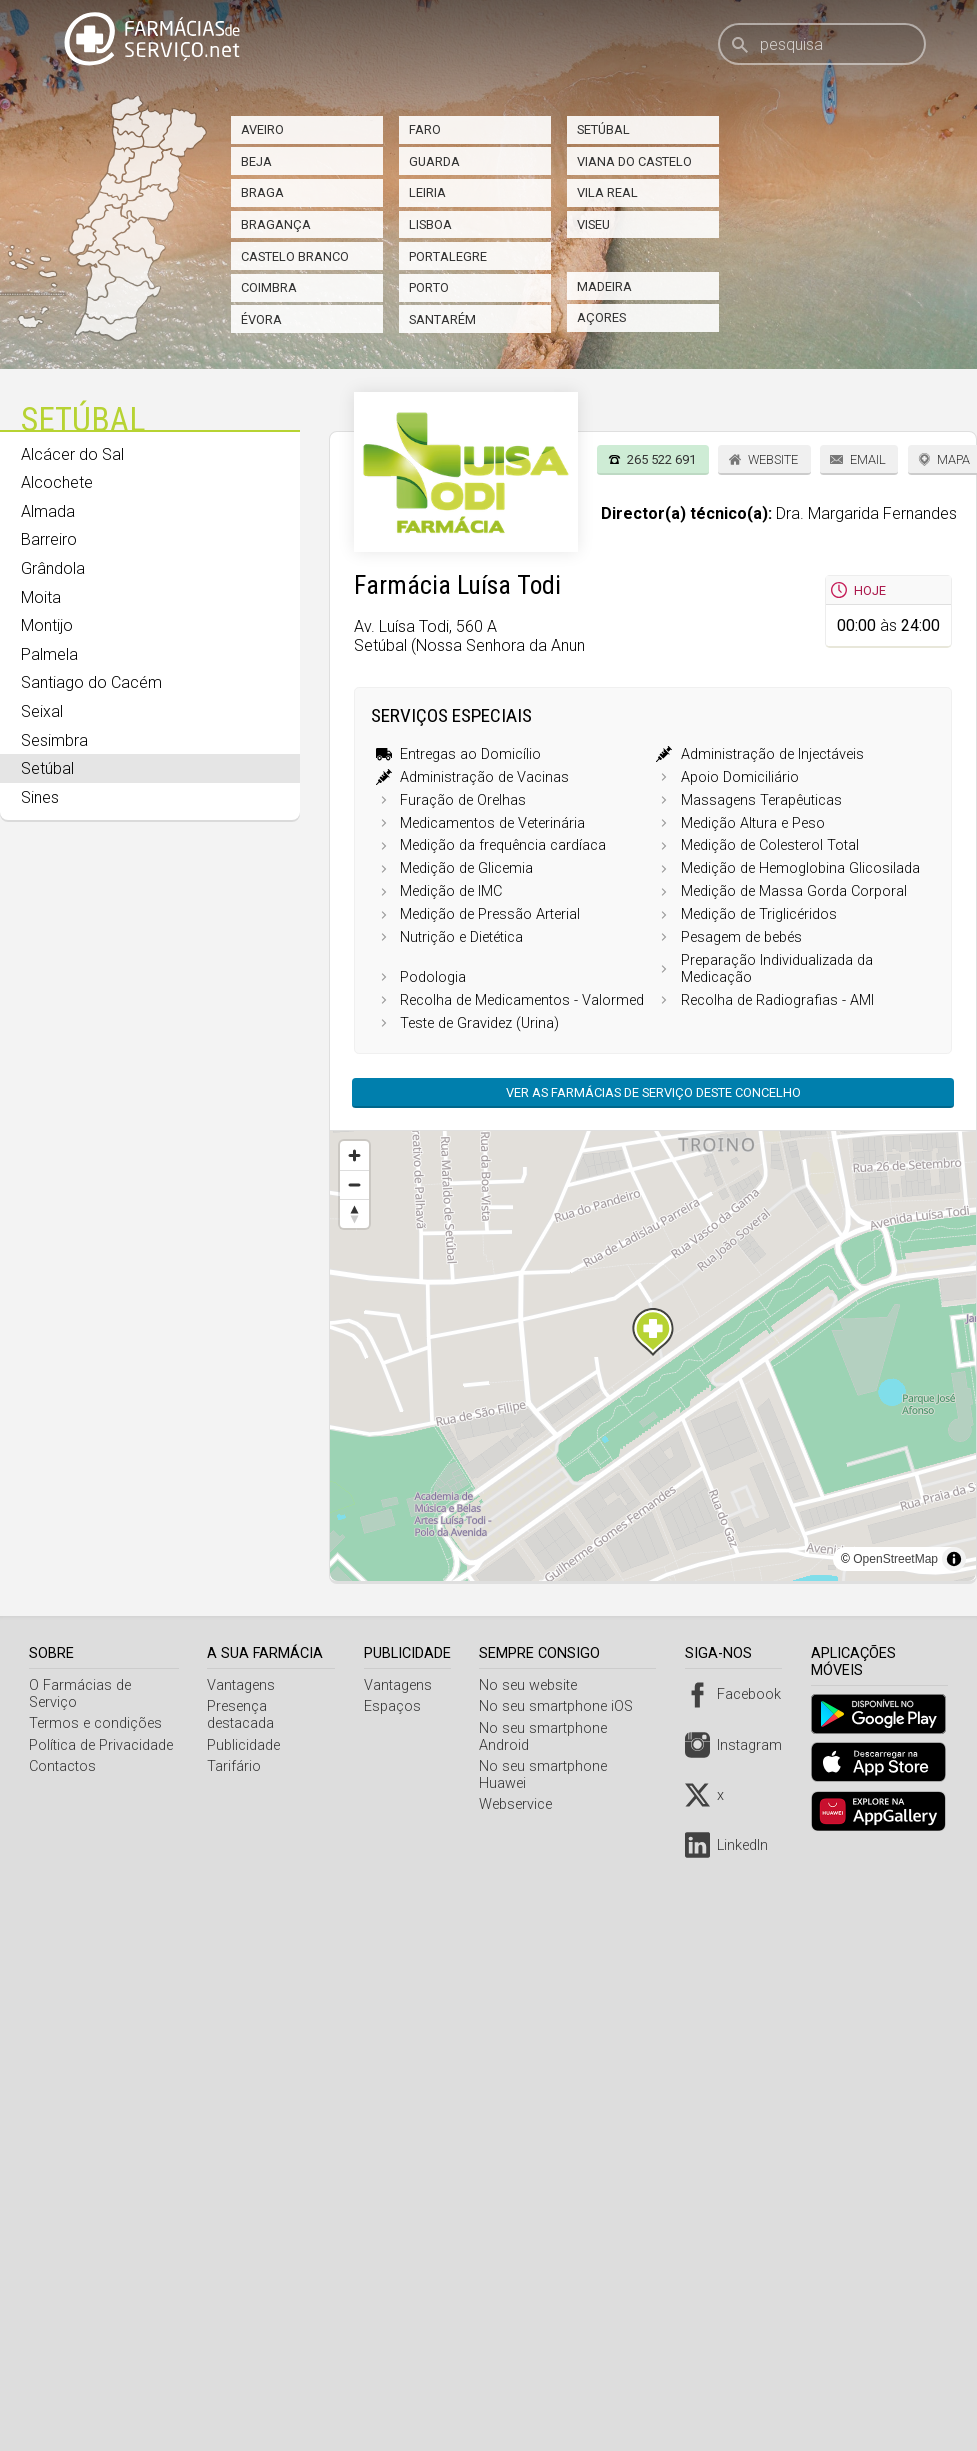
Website (773, 459)
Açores (601, 317)
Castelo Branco (295, 256)
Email (868, 459)
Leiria (427, 192)
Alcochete (57, 482)
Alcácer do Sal (72, 454)
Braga (262, 192)
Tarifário (237, 1766)
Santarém (442, 319)
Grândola (53, 568)
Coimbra (269, 287)
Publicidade (246, 1745)
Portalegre (448, 256)
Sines (40, 797)
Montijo (47, 625)
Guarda (434, 161)
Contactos (62, 1766)
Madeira (604, 286)
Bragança (276, 224)
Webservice (520, 1787)
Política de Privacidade (101, 1745)
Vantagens (244, 1685)
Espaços (397, 1706)
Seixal (42, 711)
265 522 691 (661, 459)
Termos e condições (95, 1723)
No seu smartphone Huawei (573, 1766)
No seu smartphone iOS (561, 1706)
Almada (48, 511)
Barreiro (49, 539)
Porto (429, 287)
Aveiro (262, 129)
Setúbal (603, 129)
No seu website (533, 1685)
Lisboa (430, 224)
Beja (256, 161)
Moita (41, 597)
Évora (261, 319)
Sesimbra (54, 740)
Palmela (49, 654)
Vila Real (607, 192)
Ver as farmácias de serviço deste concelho (653, 1092)
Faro (425, 129)
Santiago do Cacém (91, 682)
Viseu (593, 224)
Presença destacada (243, 1715)
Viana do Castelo (634, 161)
